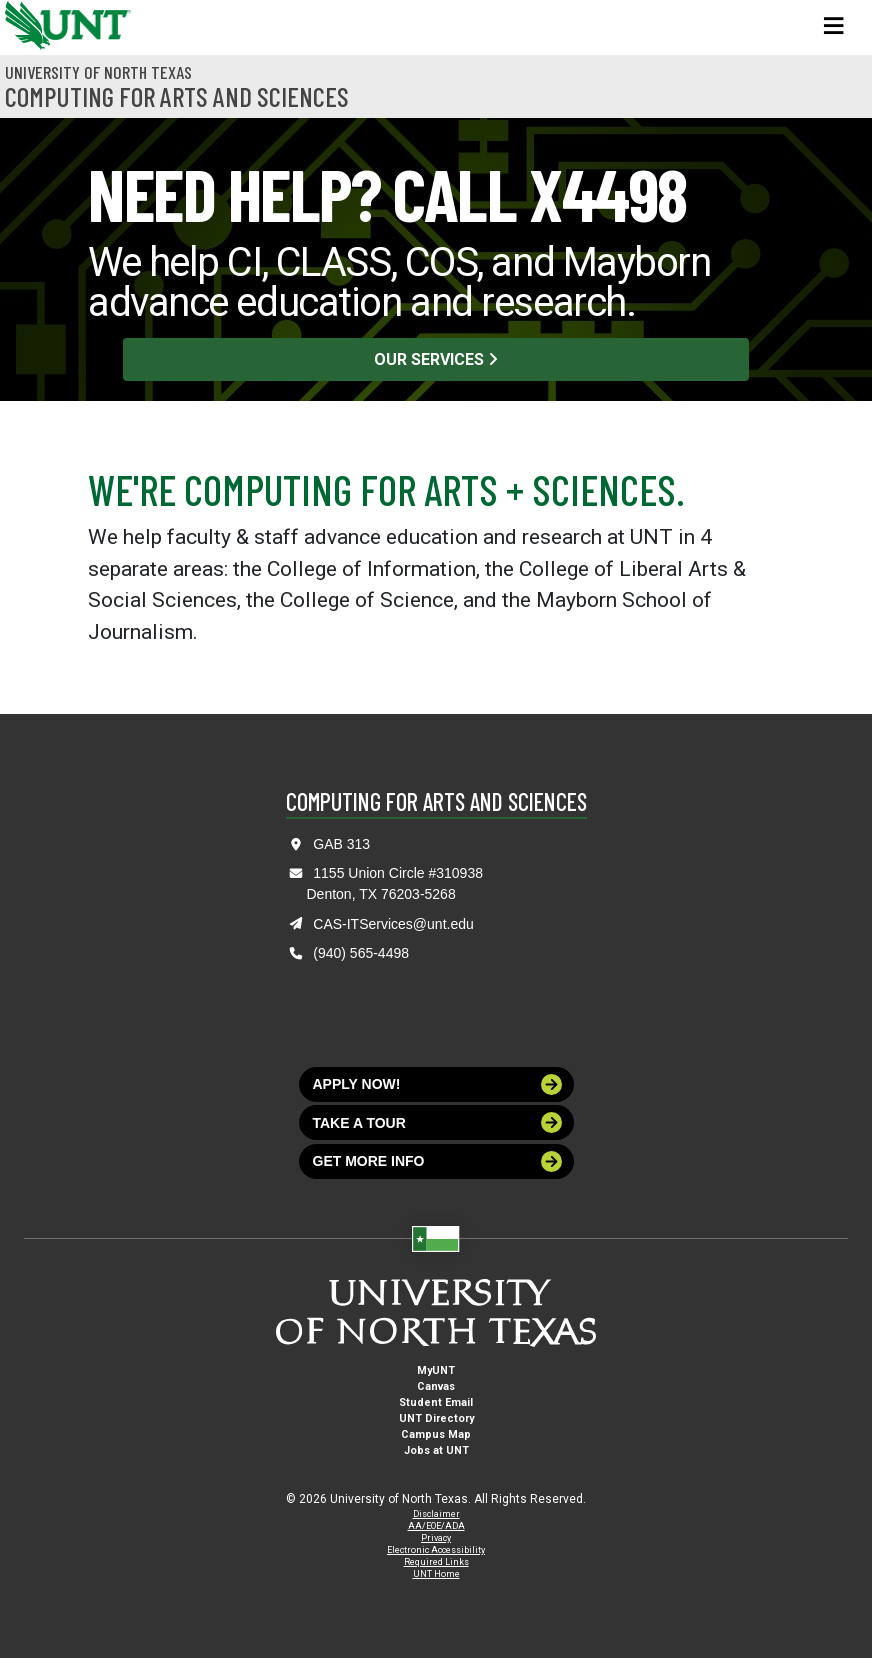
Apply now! (438, 1084)
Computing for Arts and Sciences (177, 96)
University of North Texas (98, 72)
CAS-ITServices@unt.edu (393, 924)
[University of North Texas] (25, 23)
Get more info (438, 1161)
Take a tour (438, 1122)
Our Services (436, 359)
